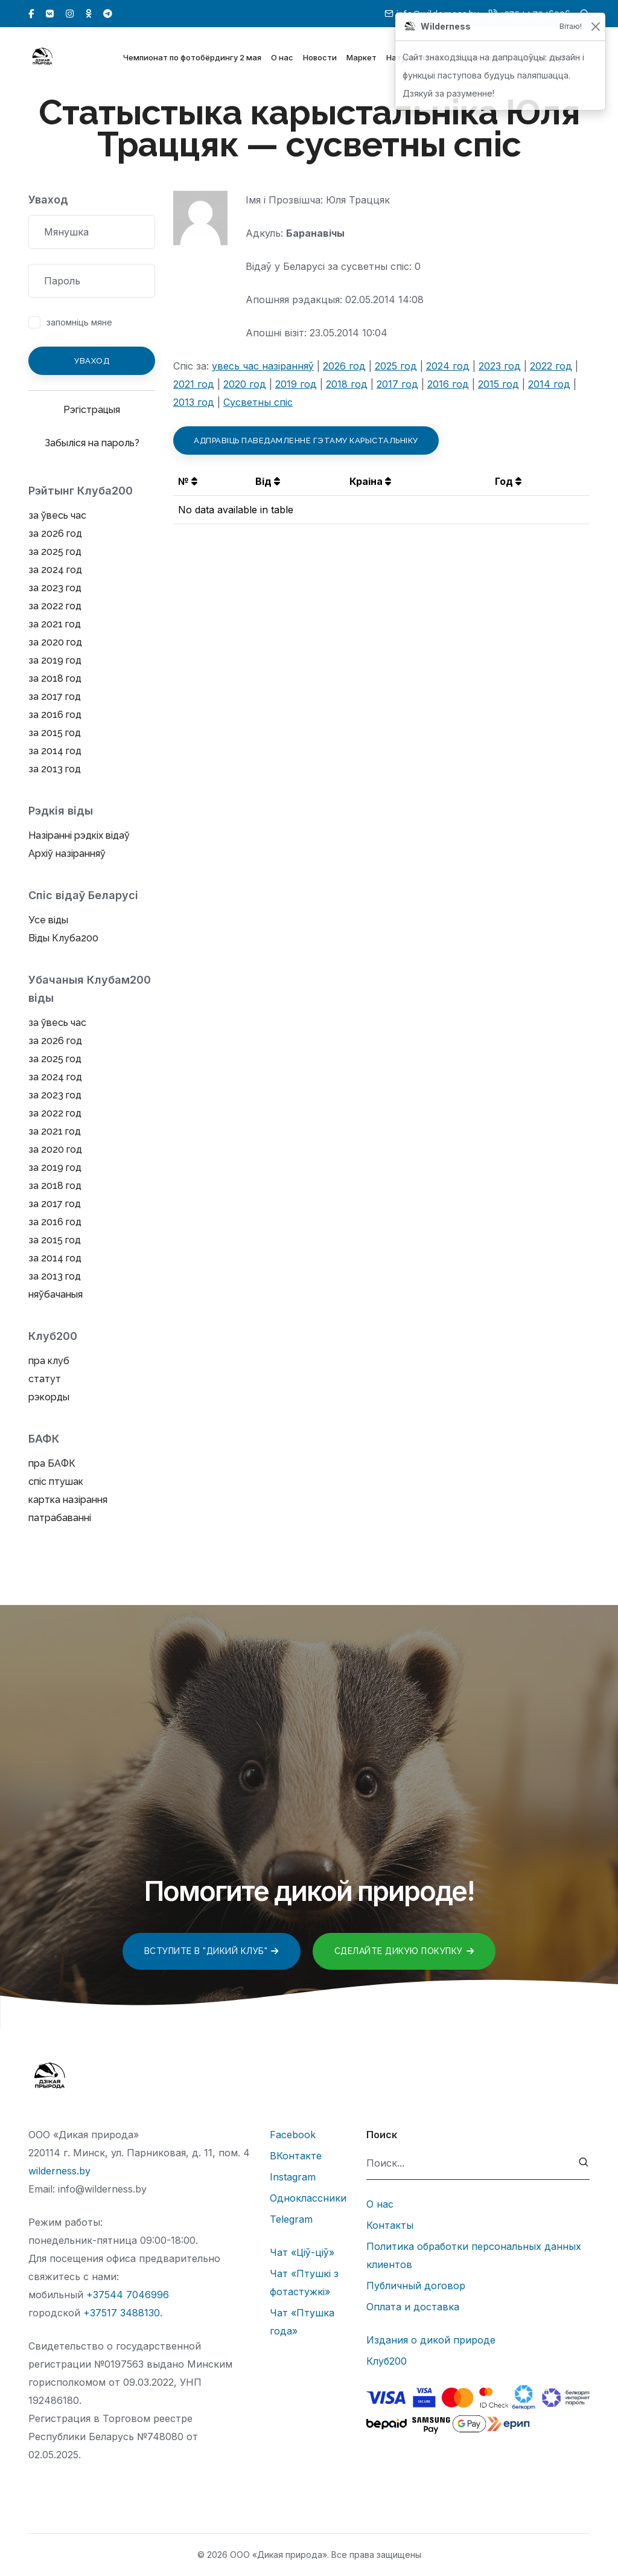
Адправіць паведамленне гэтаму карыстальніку (306, 440)
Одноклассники (308, 2198)
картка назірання (67, 1499)
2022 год (551, 366)
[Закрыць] (595, 27)
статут (44, 1379)
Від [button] (267, 481)
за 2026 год (55, 533)
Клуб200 (386, 2361)
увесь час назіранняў (263, 366)
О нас (282, 59)
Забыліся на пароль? (92, 443)
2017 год (397, 384)
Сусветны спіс (258, 402)
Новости (320, 59)
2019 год (296, 384)
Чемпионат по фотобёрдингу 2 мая (192, 59)
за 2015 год (54, 733)
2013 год (193, 402)
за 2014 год (54, 751)
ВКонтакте (296, 2156)
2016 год (448, 384)
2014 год (549, 384)
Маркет (361, 59)
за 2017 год (54, 696)
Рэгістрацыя (91, 409)
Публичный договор (415, 2286)
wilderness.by (59, 2171)
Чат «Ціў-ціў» (302, 2252)
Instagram (293, 2177)
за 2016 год (54, 714)
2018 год (347, 384)
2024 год (448, 366)
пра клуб (48, 1360)
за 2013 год (54, 769)
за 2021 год (54, 624)
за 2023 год (54, 588)
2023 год (500, 366)
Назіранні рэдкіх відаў (79, 835)
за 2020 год (55, 642)
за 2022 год (54, 606)
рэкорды (48, 1397)
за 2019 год (54, 660)
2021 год (193, 384)
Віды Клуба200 (63, 938)
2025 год (396, 366)
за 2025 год (54, 551)
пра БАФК (51, 1463)
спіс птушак (55, 1481)
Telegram (291, 2219)
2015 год (498, 384)
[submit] (584, 2163)
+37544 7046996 (127, 2295)
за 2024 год (55, 569)
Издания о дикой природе (430, 2340)
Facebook (293, 2135)
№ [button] (187, 481)
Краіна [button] (370, 481)
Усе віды (48, 920)
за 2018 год (54, 678)
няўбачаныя (55, 1294)
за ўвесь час (57, 515)
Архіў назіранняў (67, 853)
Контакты (389, 2225)
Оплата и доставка (412, 2307)
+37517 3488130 (121, 2313)
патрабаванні (59, 1517)
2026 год (344, 366)
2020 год (244, 384)
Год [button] (508, 481)
